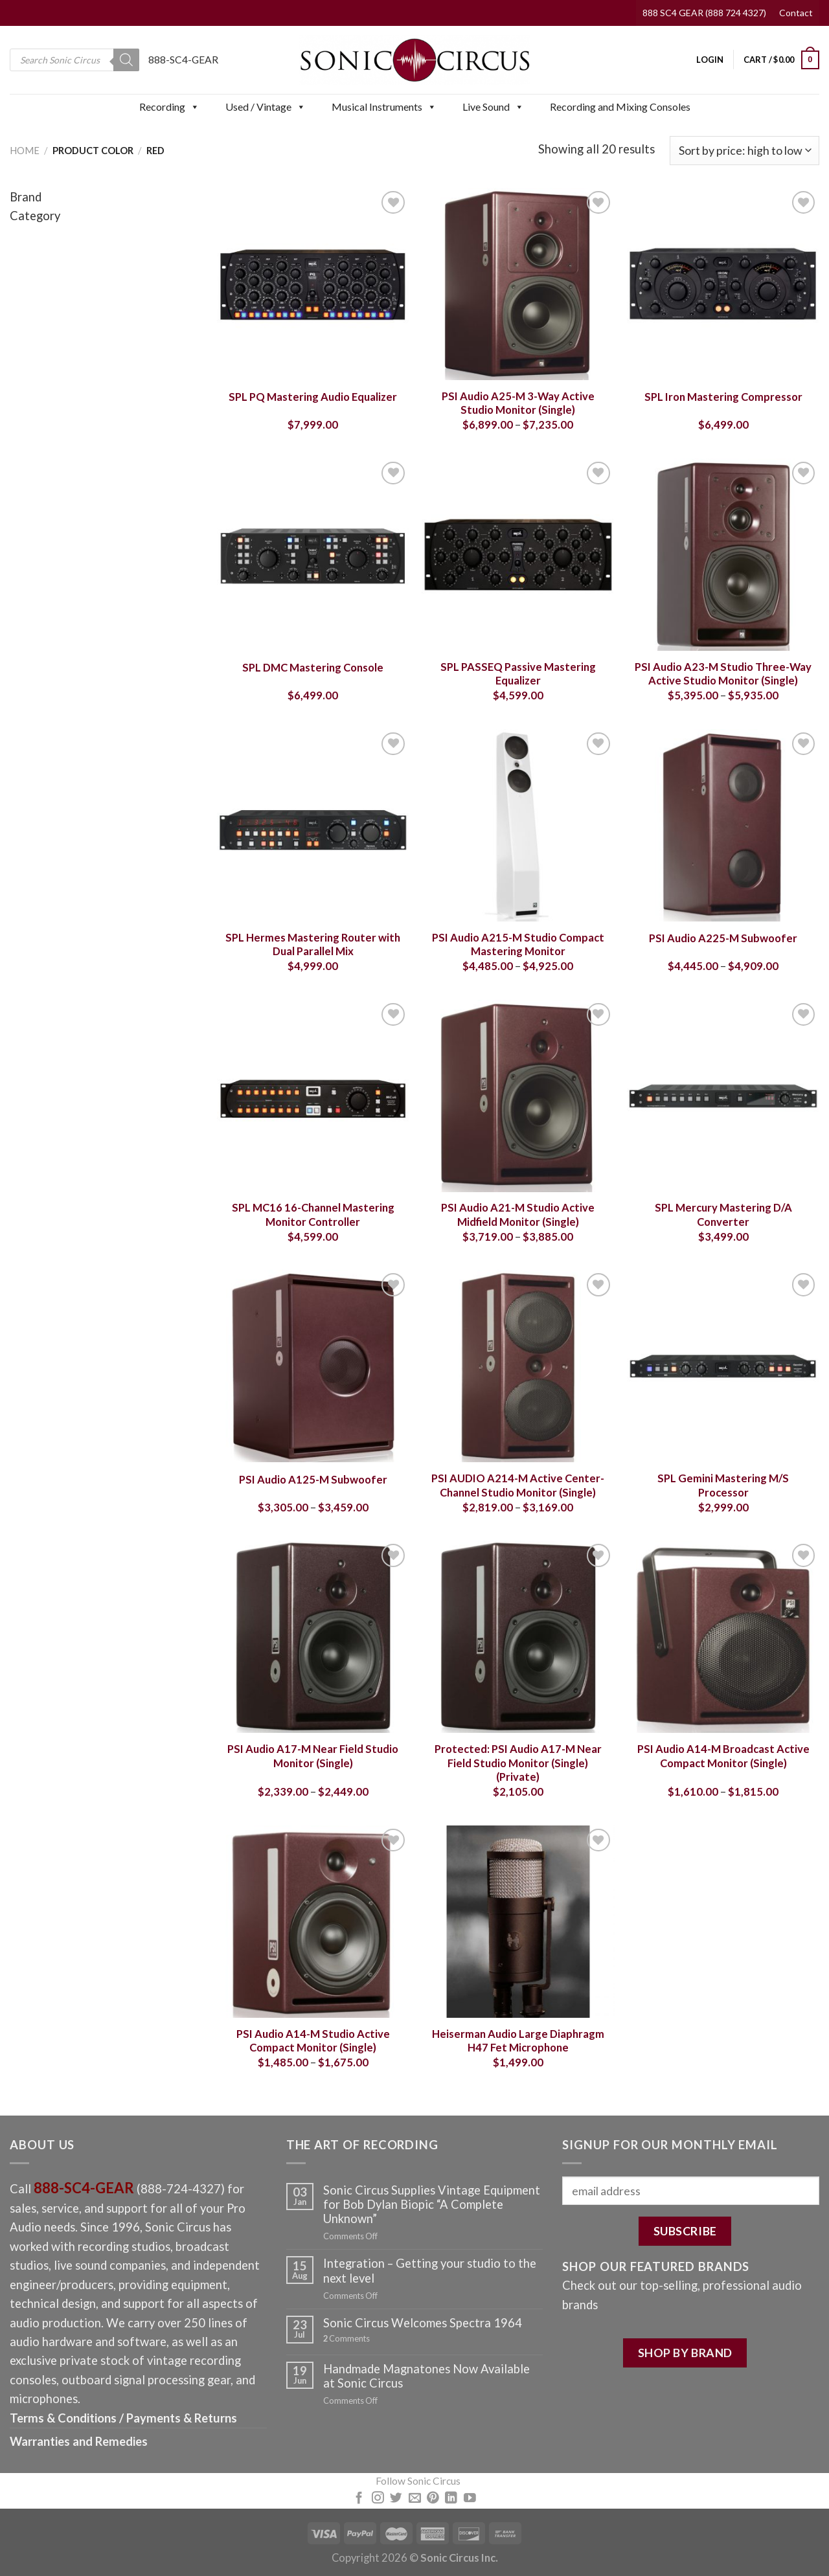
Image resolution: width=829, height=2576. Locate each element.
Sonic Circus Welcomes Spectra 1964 (422, 2323)
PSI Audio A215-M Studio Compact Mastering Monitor (518, 944)
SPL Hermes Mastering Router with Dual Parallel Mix (312, 944)
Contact (796, 12)
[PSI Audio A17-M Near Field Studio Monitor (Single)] (313, 1637)
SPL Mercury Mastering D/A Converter (723, 1214)
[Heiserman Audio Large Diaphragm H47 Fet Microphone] (518, 1921)
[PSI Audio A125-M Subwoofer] (313, 1366)
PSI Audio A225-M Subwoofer (723, 938)
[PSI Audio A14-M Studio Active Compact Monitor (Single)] (313, 1921)
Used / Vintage (265, 107)
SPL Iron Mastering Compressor (723, 396)
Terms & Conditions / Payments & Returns (123, 2418)
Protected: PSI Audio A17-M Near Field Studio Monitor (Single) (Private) (518, 1763)
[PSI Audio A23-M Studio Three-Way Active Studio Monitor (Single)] (723, 554)
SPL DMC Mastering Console (312, 667)
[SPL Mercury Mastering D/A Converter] (723, 1096)
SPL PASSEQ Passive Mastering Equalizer (518, 674)
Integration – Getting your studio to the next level (429, 2270)
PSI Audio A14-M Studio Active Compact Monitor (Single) (313, 2041)
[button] (194, 107)
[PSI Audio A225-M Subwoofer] (723, 825)
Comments (346, 2339)
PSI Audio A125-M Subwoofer (313, 1479)
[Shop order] (744, 150)
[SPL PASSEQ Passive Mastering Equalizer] (518, 554)
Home (25, 150)
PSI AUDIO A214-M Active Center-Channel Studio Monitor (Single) (517, 1485)
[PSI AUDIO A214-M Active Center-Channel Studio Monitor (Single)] (518, 1366)
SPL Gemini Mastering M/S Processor (723, 1485)
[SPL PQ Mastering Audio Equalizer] (313, 284)
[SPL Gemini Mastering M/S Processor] (723, 1366)
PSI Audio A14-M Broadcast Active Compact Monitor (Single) (723, 1756)
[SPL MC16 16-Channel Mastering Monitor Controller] (313, 1096)
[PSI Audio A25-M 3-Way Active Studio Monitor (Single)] (518, 284)
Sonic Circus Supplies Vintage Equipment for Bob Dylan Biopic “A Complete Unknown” (431, 2204)
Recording (169, 107)
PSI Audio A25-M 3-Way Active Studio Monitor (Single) (518, 403)
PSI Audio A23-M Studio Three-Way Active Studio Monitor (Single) (723, 674)
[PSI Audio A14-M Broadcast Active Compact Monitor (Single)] (723, 1637)
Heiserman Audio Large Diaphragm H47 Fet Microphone (518, 2041)
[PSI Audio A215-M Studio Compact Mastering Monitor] (518, 825)
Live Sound (493, 107)
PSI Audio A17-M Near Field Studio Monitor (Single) (312, 1756)
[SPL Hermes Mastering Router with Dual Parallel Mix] (313, 825)
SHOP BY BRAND (685, 2352)
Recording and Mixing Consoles (620, 106)
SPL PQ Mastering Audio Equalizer (313, 396)
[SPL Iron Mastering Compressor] (723, 284)
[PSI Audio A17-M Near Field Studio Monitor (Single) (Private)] (518, 1637)
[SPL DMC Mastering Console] (313, 554)
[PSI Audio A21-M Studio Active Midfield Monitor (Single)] (518, 1096)
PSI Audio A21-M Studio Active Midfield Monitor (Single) (518, 1214)
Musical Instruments (384, 107)
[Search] (126, 60)
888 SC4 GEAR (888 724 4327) (704, 12)
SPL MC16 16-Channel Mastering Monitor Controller (313, 1214)
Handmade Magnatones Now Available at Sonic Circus (426, 2376)
